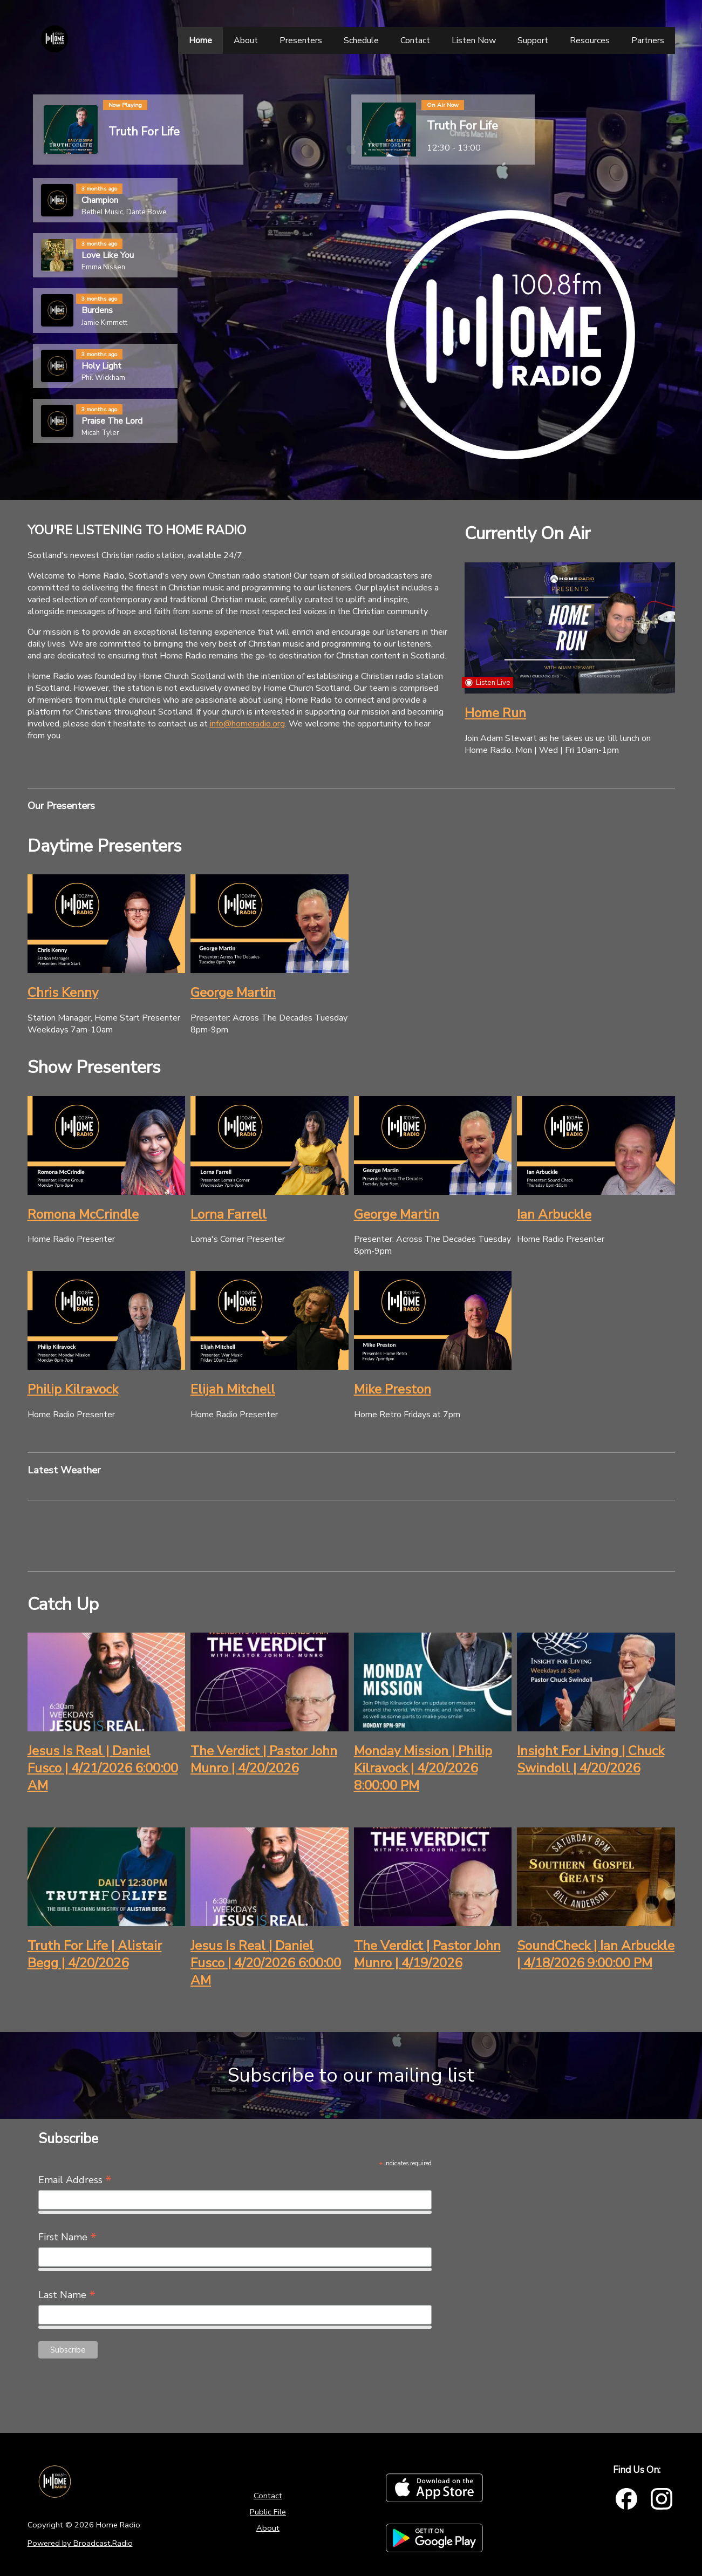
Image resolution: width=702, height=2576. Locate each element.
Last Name (67, 2294)
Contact (268, 2495)
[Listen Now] (474, 40)
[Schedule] (361, 40)
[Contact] (415, 40)
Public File (268, 2511)
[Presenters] (301, 40)
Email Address (75, 2179)
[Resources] (590, 40)
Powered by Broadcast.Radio (80, 2543)
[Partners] (648, 40)
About (268, 2528)
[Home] (200, 40)
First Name (67, 2237)
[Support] (533, 40)
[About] (246, 40)
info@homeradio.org (247, 724)
